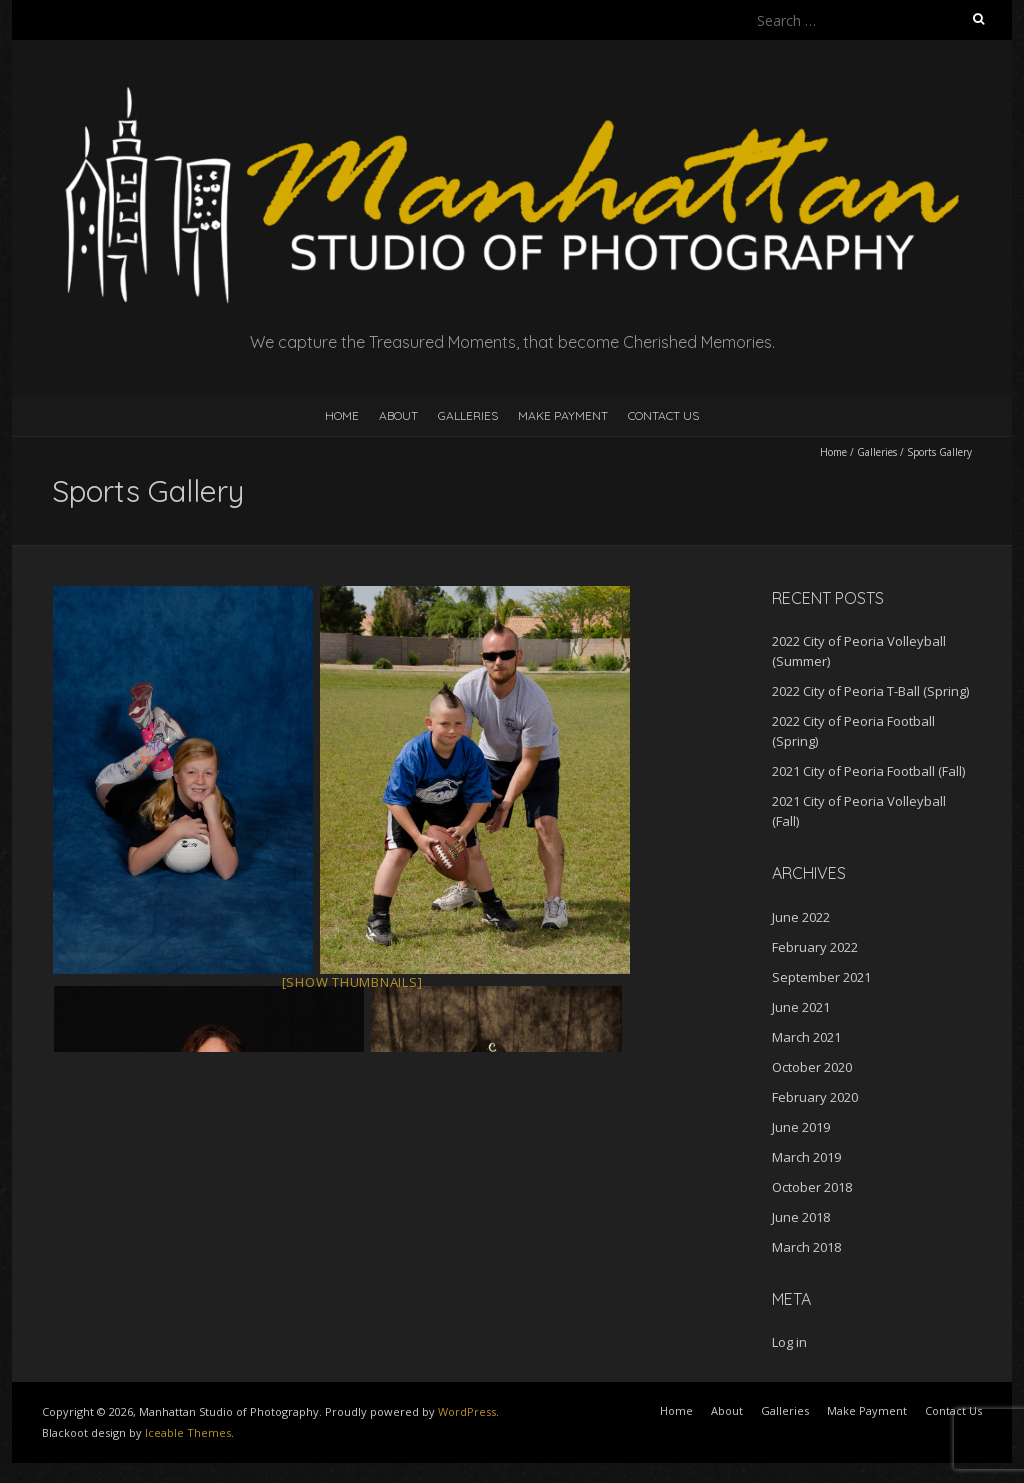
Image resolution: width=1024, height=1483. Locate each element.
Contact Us (663, 415)
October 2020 (812, 1067)
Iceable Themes (188, 1432)
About (398, 415)
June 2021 (801, 1007)
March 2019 (806, 1157)
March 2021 (806, 1037)
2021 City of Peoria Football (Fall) (868, 771)
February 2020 (815, 1097)
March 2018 (806, 1247)
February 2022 (815, 947)
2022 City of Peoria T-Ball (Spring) (870, 691)
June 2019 (801, 1127)
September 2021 (821, 977)
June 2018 (801, 1217)
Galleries (468, 415)
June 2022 (801, 917)
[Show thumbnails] (352, 982)
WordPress (467, 1411)
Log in (789, 1342)
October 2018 (812, 1187)
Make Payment (563, 415)
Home (342, 415)
